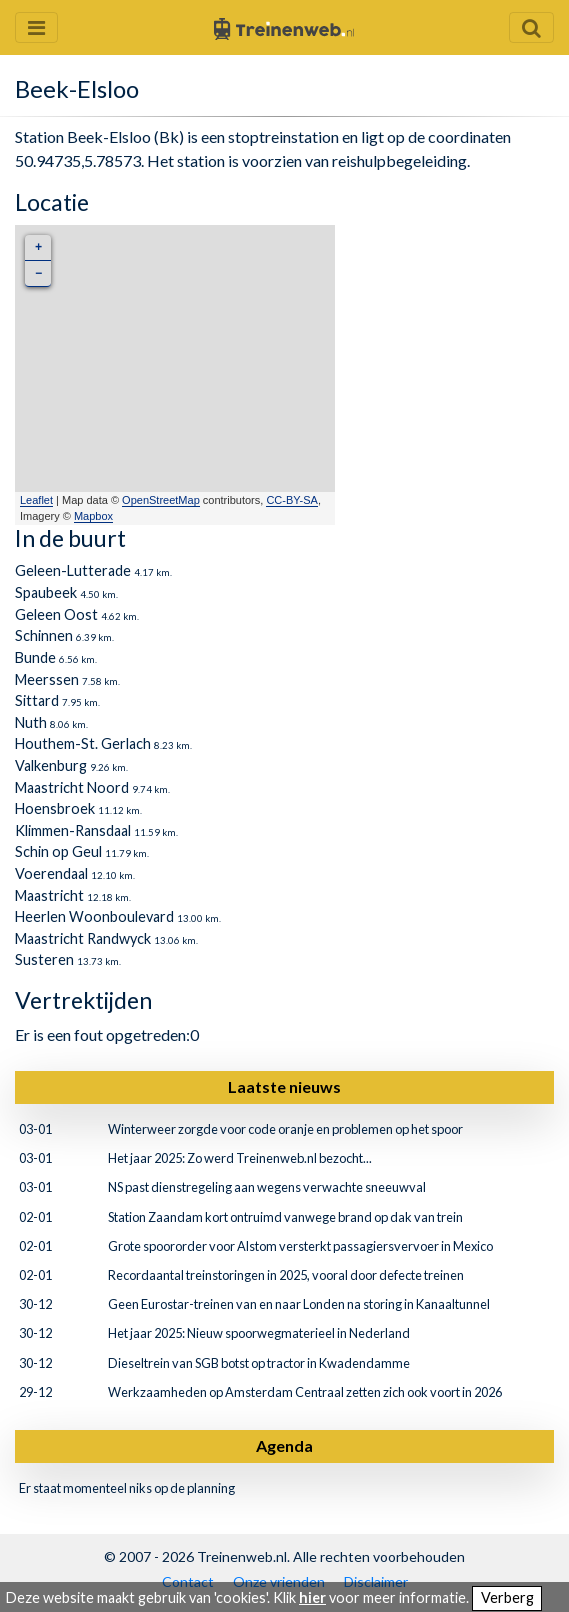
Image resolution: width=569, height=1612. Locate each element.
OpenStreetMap (161, 500)
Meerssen (47, 679)
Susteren (44, 959)
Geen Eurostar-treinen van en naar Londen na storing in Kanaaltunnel (299, 1304)
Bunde (35, 657)
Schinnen (44, 635)
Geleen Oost (56, 614)
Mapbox (93, 516)
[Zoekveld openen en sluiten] (531, 27)
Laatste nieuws (284, 1086)
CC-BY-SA (292, 500)
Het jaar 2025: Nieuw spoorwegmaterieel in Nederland (259, 1333)
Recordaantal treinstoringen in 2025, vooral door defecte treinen (286, 1275)
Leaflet (36, 500)
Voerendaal (51, 873)
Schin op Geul (58, 851)
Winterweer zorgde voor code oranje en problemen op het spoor (285, 1129)
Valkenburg (51, 765)
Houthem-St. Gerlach (83, 743)
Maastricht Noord (72, 787)
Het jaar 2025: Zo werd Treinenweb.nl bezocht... (240, 1158)
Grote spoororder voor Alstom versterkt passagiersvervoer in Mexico (300, 1246)
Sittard (37, 700)
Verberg (507, 1597)
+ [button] (38, 247)
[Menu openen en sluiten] (36, 27)
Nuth (31, 722)
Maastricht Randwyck (83, 938)
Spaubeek (46, 592)
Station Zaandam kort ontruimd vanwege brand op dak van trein (285, 1217)
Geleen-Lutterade (73, 570)
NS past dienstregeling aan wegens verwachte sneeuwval (267, 1187)
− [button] (38, 273)
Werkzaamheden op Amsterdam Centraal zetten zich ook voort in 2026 (305, 1392)
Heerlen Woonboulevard (94, 916)
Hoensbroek (55, 808)
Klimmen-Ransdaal (73, 830)
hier (312, 1597)
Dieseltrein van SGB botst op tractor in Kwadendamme (259, 1363)
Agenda (284, 1445)
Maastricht (49, 895)
